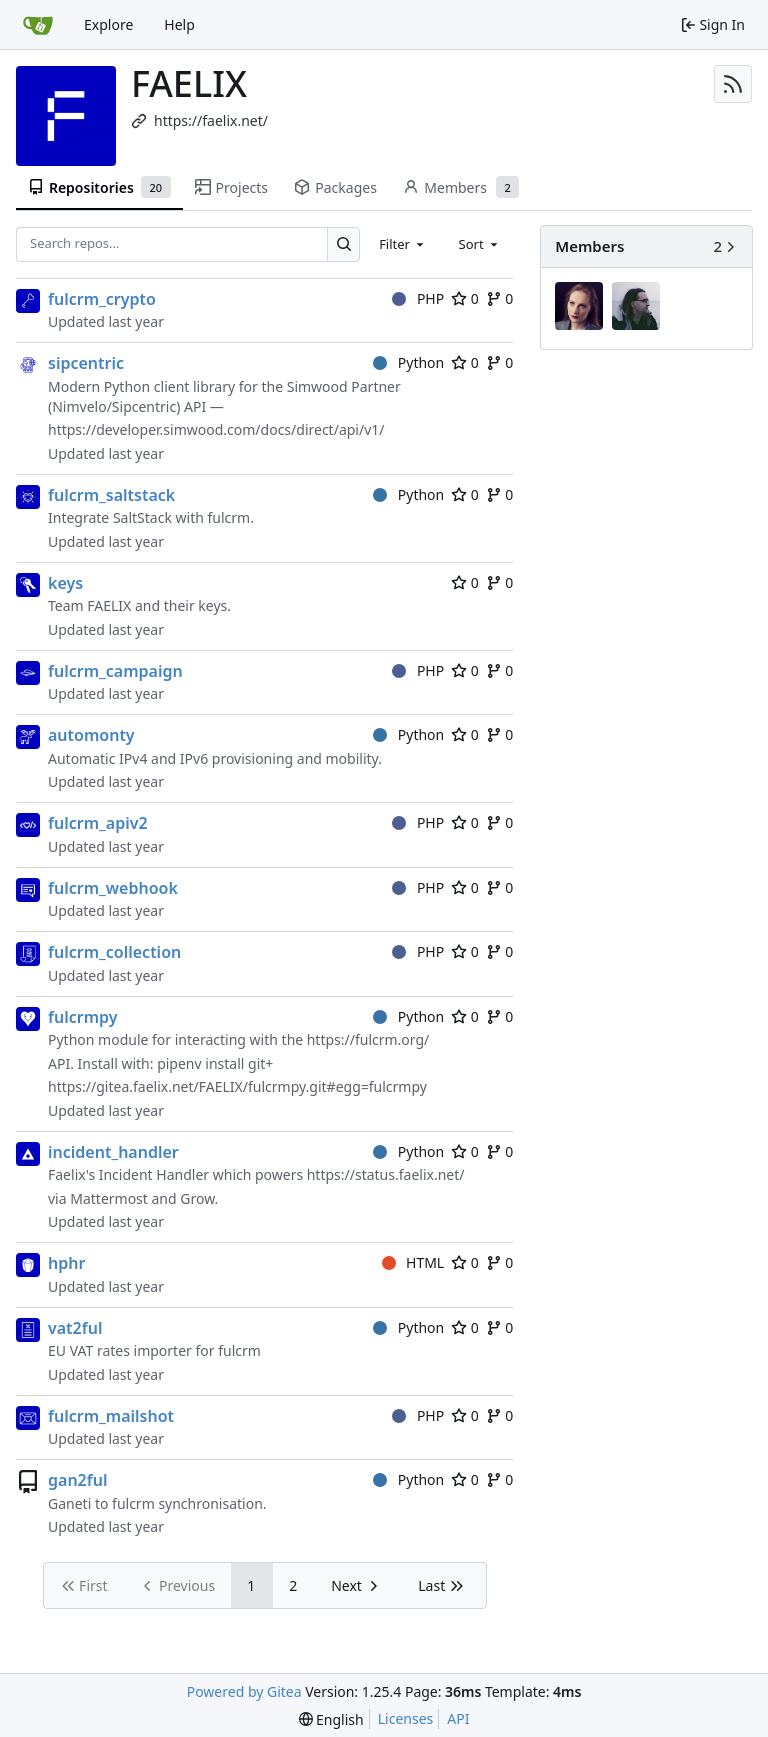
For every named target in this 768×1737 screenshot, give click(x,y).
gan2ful (77, 1480)
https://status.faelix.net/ (386, 1174)
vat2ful (75, 1328)
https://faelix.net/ (211, 120)
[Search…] (343, 244)
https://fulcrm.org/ (368, 1039)
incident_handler (113, 1152)
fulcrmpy (82, 1017)
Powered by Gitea (244, 1691)
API (458, 1718)
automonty (91, 735)
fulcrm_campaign (115, 671)
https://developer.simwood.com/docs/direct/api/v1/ (216, 429)
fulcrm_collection (114, 952)
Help (179, 24)
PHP (418, 298)
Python (408, 362)
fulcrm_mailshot (111, 1416)
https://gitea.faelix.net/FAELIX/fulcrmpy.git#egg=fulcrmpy (237, 1086)
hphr (66, 1263)
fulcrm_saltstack (111, 495)
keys (65, 583)
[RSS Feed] (733, 84)
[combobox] (403, 244)
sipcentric (86, 363)
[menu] (331, 1719)
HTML (413, 1262)
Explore (108, 24)
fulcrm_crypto (102, 299)
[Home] (38, 25)
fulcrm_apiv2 (98, 823)
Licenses (406, 1718)
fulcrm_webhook (113, 888)
